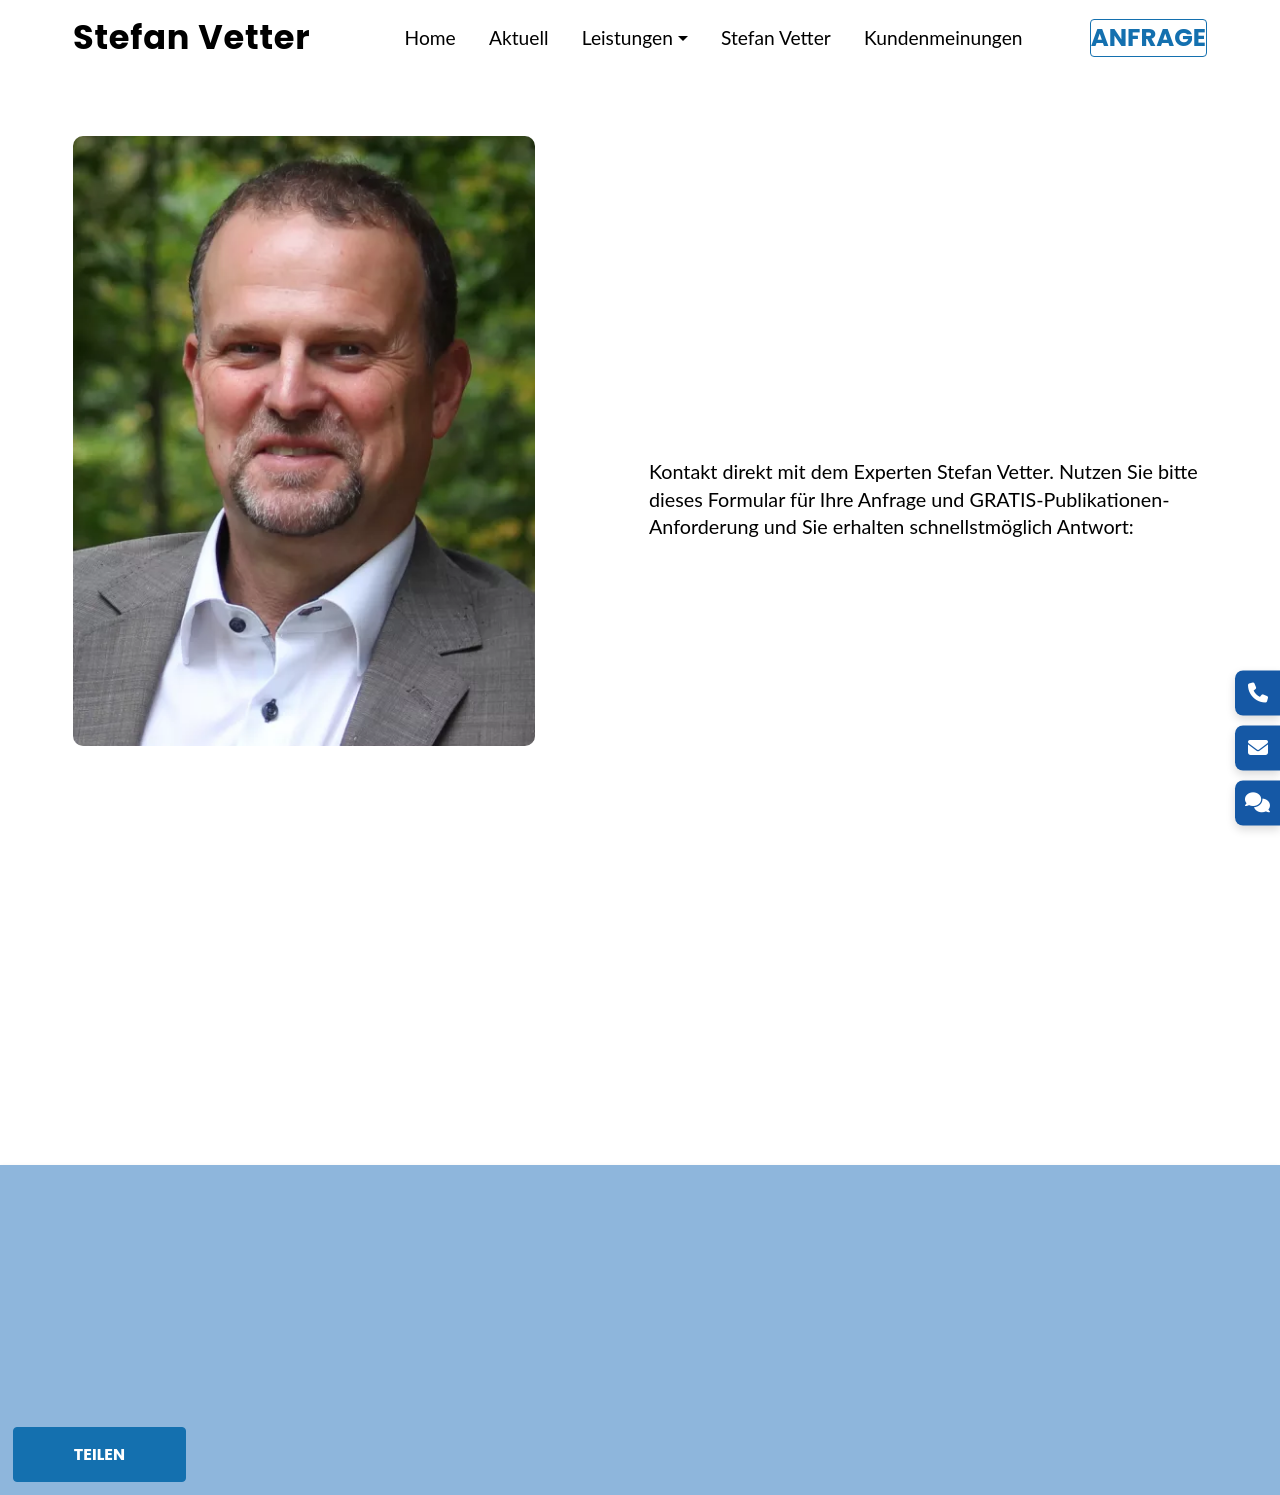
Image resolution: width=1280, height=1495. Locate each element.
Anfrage (1148, 37)
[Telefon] (1257, 692)
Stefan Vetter (776, 37)
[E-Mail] (1257, 747)
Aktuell (518, 37)
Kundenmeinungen (943, 37)
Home (430, 37)
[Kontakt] (1257, 802)
